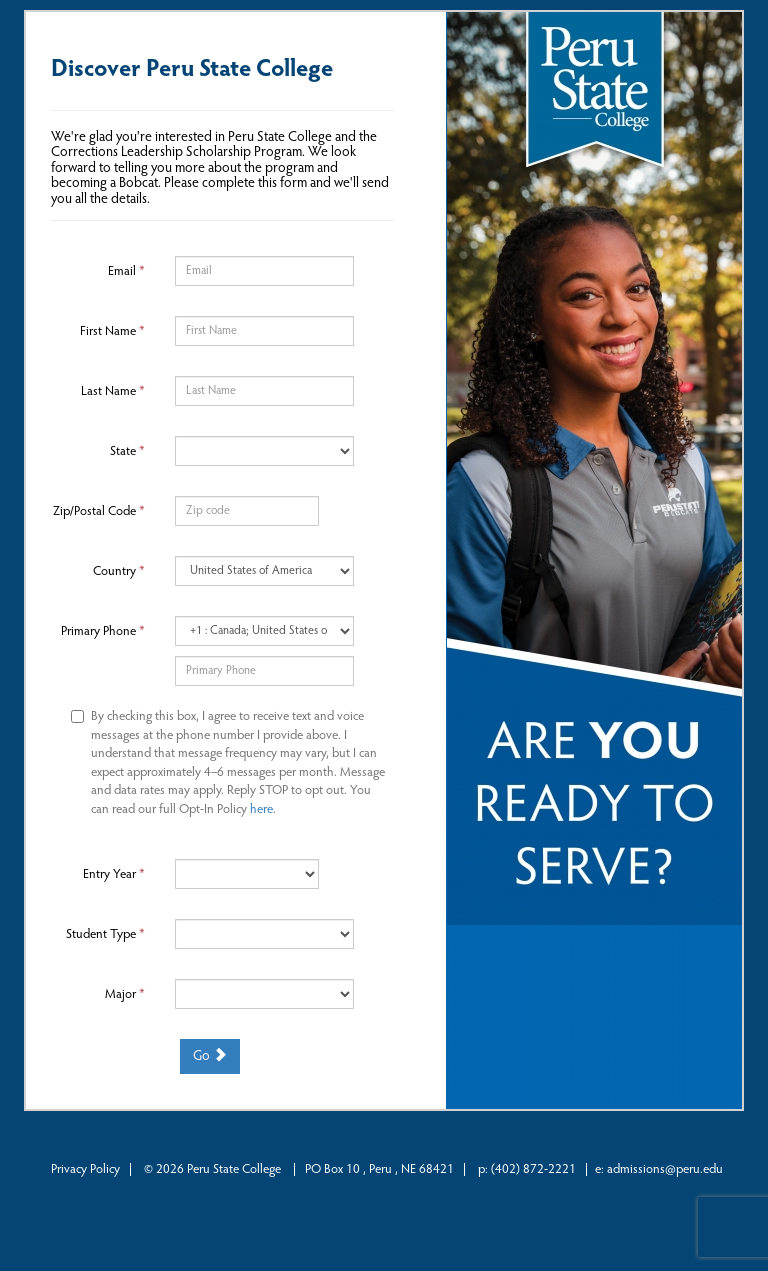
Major (125, 994)
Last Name (113, 391)
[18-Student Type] (264, 934)
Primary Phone (103, 631)
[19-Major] (264, 994)
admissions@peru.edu (665, 1169)
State (127, 451)
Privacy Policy (85, 1169)
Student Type (105, 934)
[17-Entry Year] (247, 874)
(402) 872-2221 (533, 1169)
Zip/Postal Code (99, 511)
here (261, 809)
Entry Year (114, 874)
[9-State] (264, 451)
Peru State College (235, 1169)
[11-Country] (264, 571)
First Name (112, 331)
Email (126, 271)
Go (210, 1055)
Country (119, 571)
